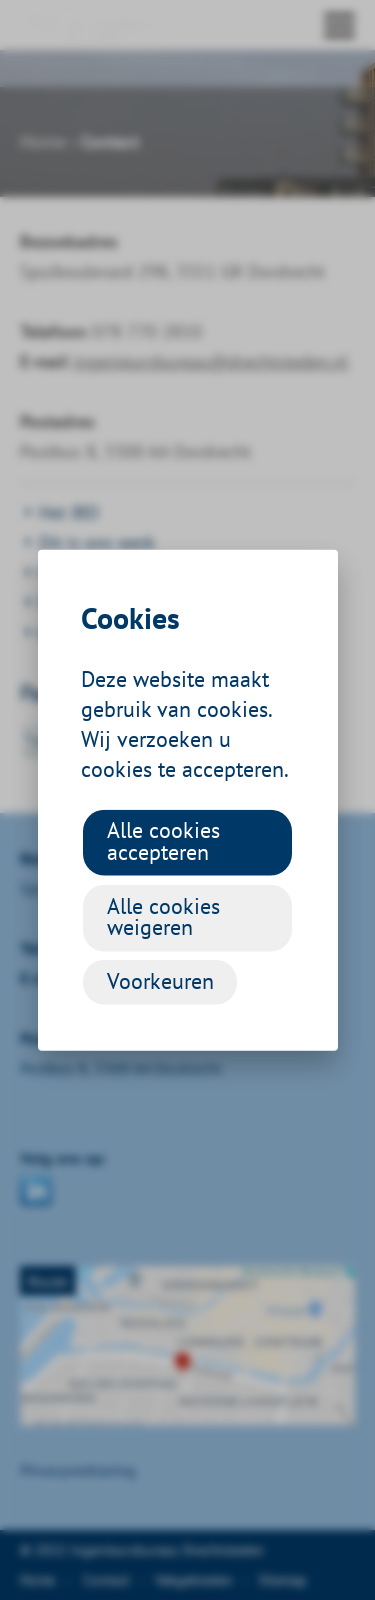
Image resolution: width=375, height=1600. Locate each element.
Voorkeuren (160, 980)
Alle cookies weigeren (163, 916)
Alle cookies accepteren (163, 841)
